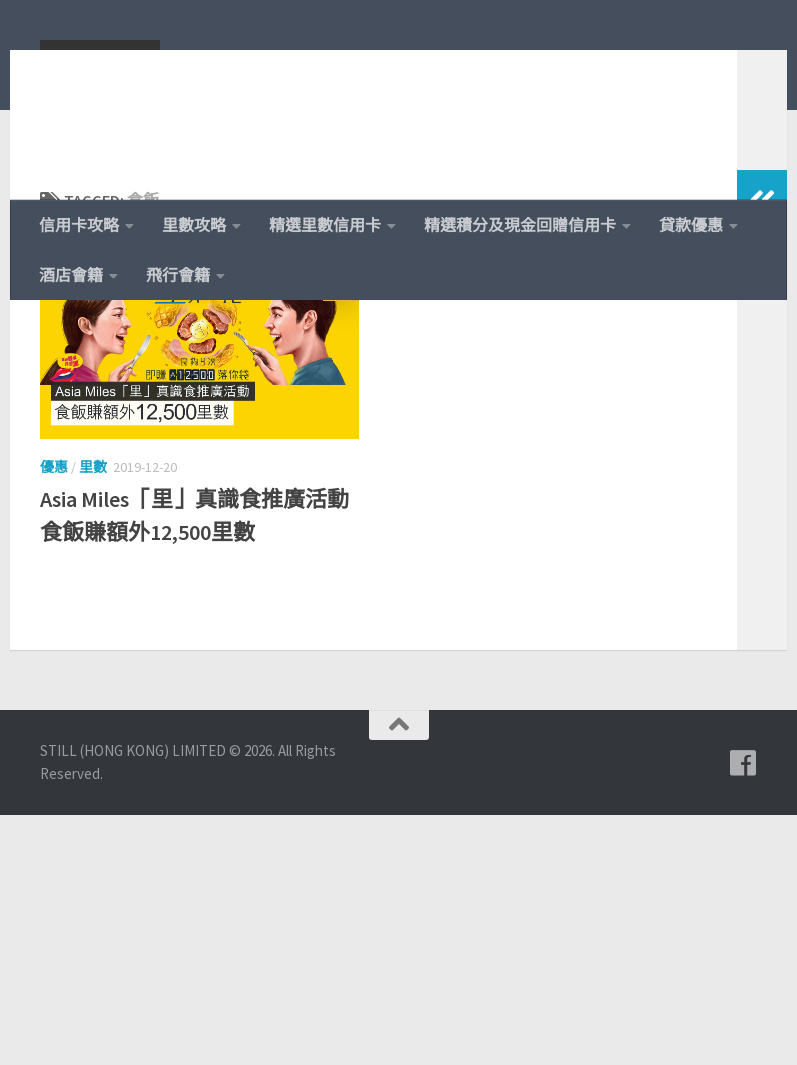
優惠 (54, 597)
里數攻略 (194, 225)
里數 (93, 597)
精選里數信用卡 (325, 225)
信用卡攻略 (79, 225)
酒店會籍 (71, 275)
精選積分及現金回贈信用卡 (520, 225)
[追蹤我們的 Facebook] (743, 1014)
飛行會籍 (178, 275)
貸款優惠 (691, 225)
